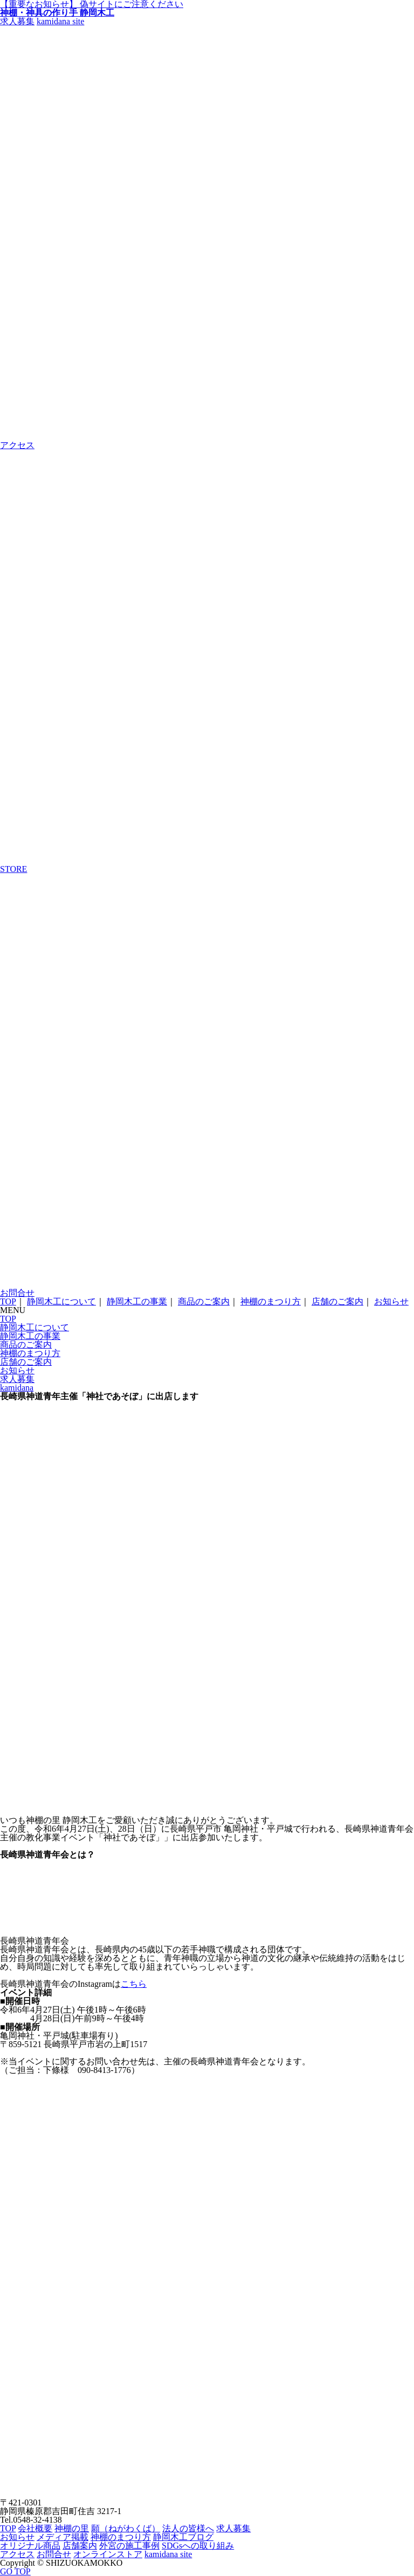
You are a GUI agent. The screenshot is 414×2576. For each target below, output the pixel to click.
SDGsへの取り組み (198, 2545)
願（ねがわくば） (125, 2528)
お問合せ (54, 2554)
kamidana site (60, 21)
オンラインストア (107, 2554)
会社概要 (35, 2528)
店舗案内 (80, 2545)
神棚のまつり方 (270, 1301)
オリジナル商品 (30, 2545)
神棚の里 (71, 2528)
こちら (134, 1983)
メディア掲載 (62, 2537)
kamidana (16, 1387)
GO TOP (15, 2571)
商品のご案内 (204, 1301)
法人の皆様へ (188, 2528)
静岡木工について (61, 1301)
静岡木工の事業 (137, 1301)
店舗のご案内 (337, 1301)
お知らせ (391, 1301)
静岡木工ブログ (183, 2537)
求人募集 (17, 21)
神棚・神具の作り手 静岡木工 (57, 12)
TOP (8, 1301)
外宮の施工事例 (129, 2545)
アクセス (17, 2554)
